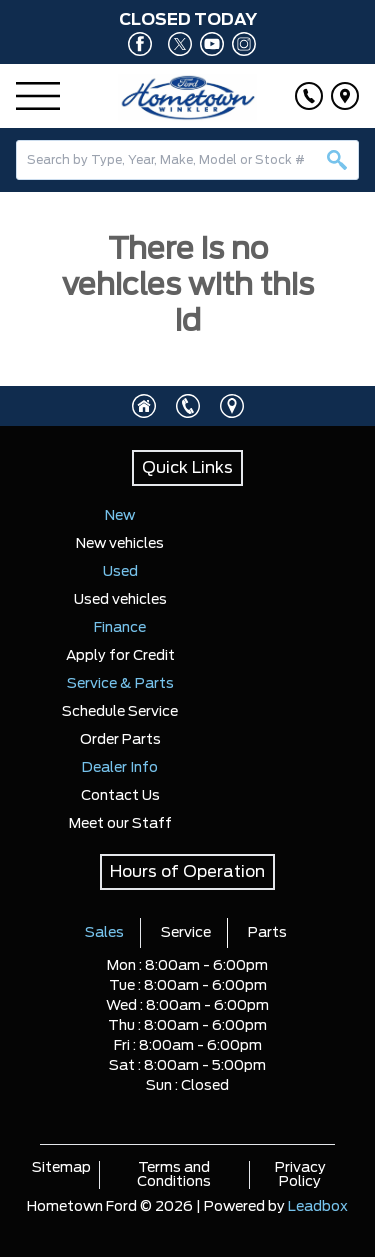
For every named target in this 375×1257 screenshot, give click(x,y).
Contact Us (120, 796)
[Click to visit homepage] (144, 406)
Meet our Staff (120, 824)
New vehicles (120, 544)
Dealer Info (120, 768)
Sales (104, 933)
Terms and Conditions (174, 1175)
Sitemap (61, 1168)
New (120, 516)
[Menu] (38, 96)
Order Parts (120, 740)
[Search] (187, 160)
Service (186, 933)
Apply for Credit (120, 656)
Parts (267, 933)
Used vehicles (120, 600)
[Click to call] (309, 96)
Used (120, 572)
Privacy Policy (300, 1175)
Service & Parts (120, 684)
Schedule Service (120, 712)
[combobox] (187, 160)
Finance (120, 628)
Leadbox (318, 1207)
